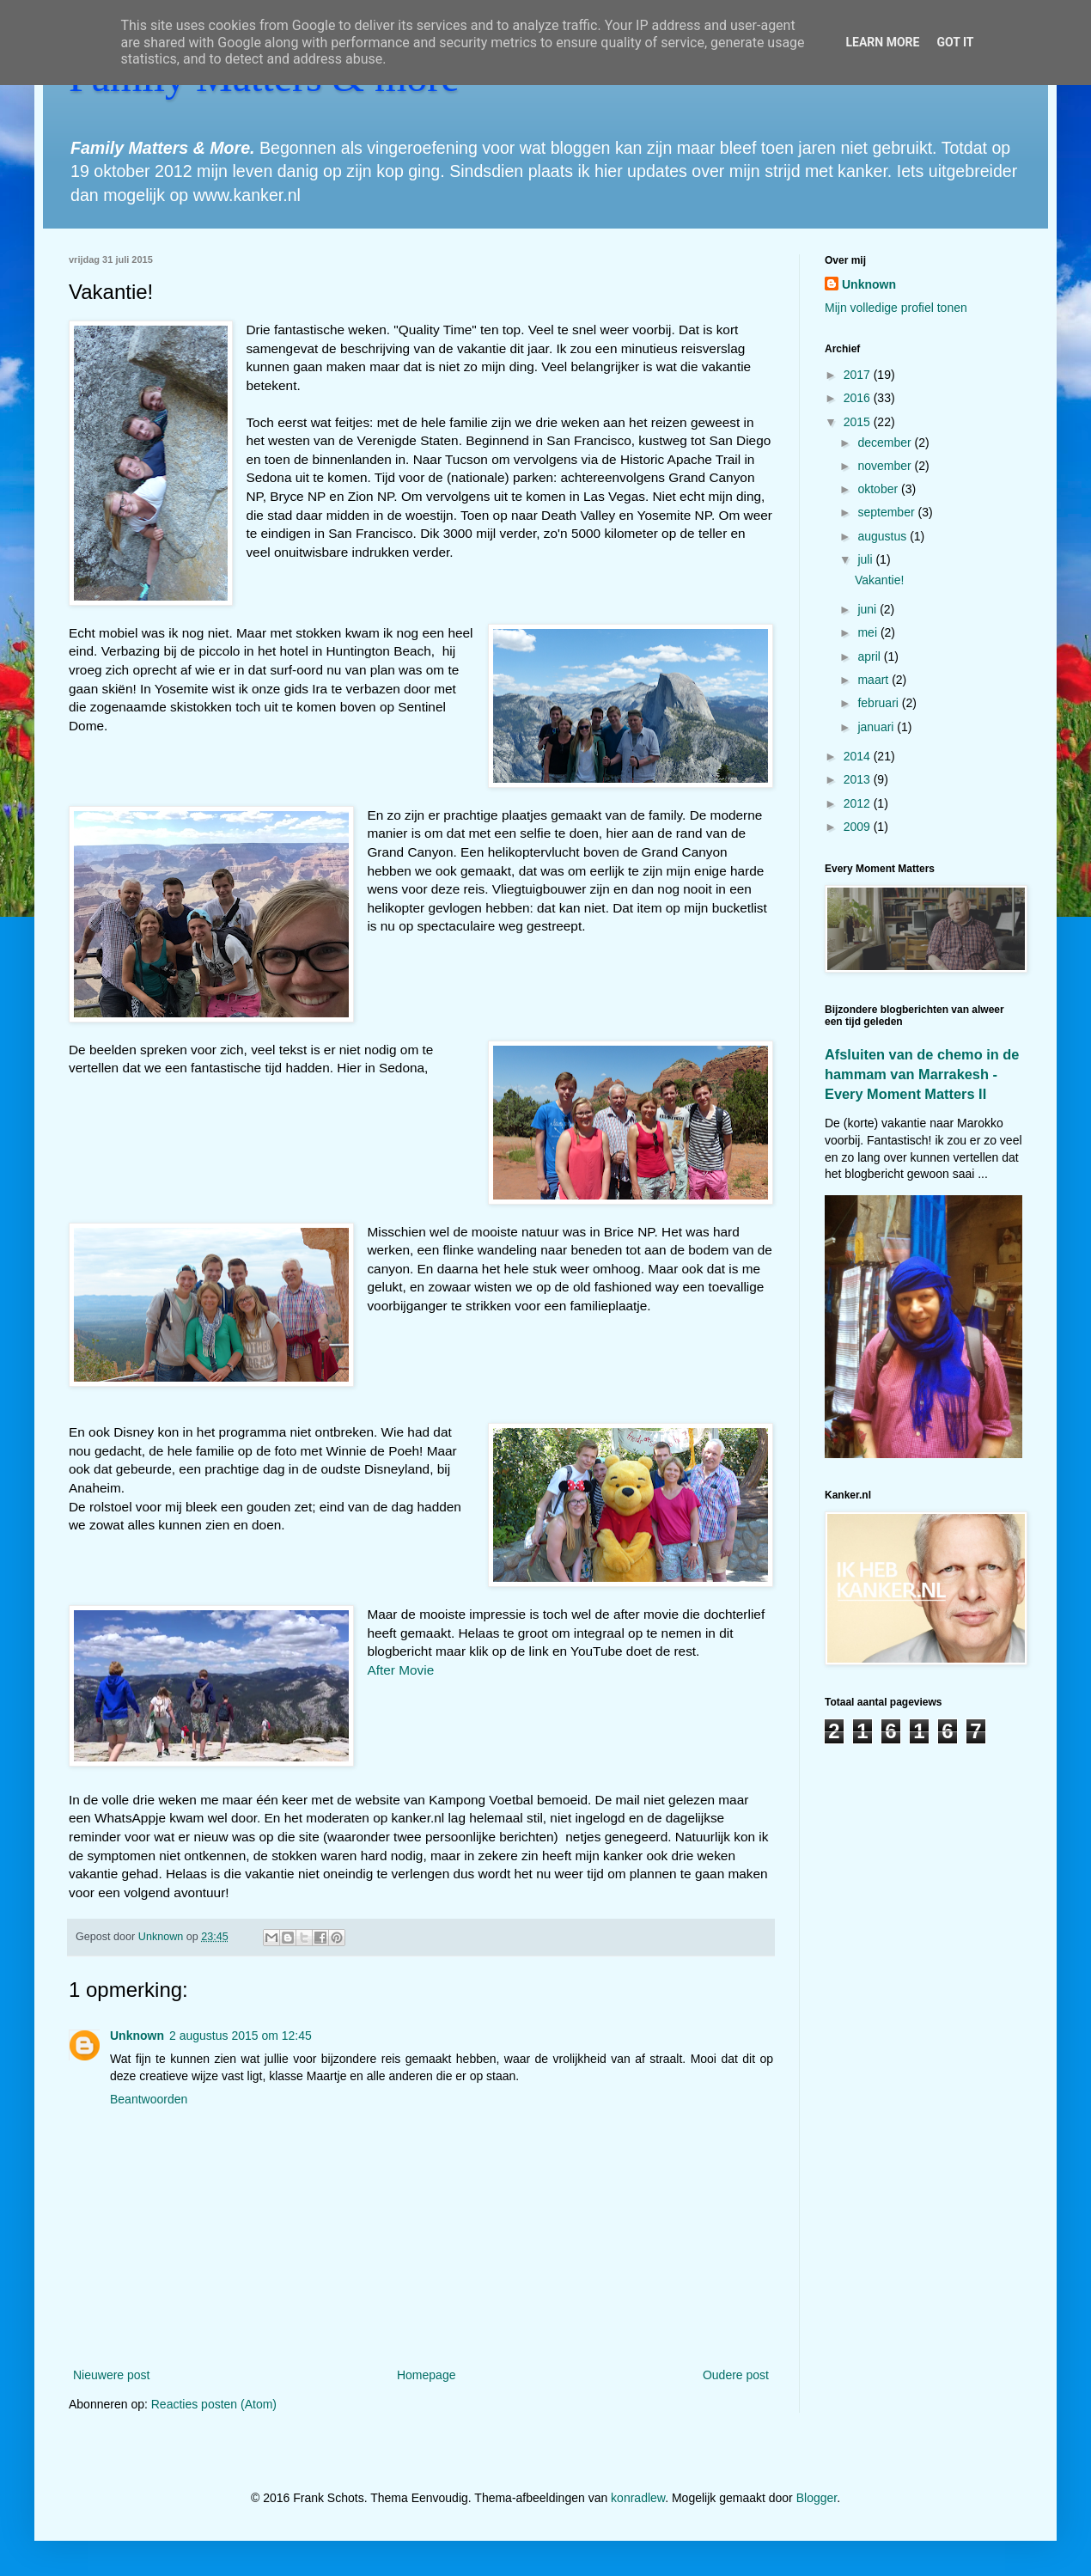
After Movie (400, 1670)
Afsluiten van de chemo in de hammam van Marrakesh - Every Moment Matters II (922, 1074)
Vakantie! (879, 580)
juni (868, 609)
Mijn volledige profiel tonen (896, 307)
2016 (859, 398)
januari (877, 727)
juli (866, 559)
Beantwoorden (148, 2099)
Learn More (882, 42)
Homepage (426, 2375)
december (885, 442)
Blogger (816, 2498)
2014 (859, 756)
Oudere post (736, 2375)
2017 (859, 375)
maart (874, 680)
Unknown (137, 2035)
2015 (859, 422)
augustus (883, 536)
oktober (879, 489)
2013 (859, 779)
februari (879, 703)
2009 (859, 826)
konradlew (638, 2498)
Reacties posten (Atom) (214, 2404)
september (887, 512)
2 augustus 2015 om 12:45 (240, 2035)
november (885, 466)
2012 (859, 803)
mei (868, 632)
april (870, 656)
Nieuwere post (111, 2375)
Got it (954, 42)
